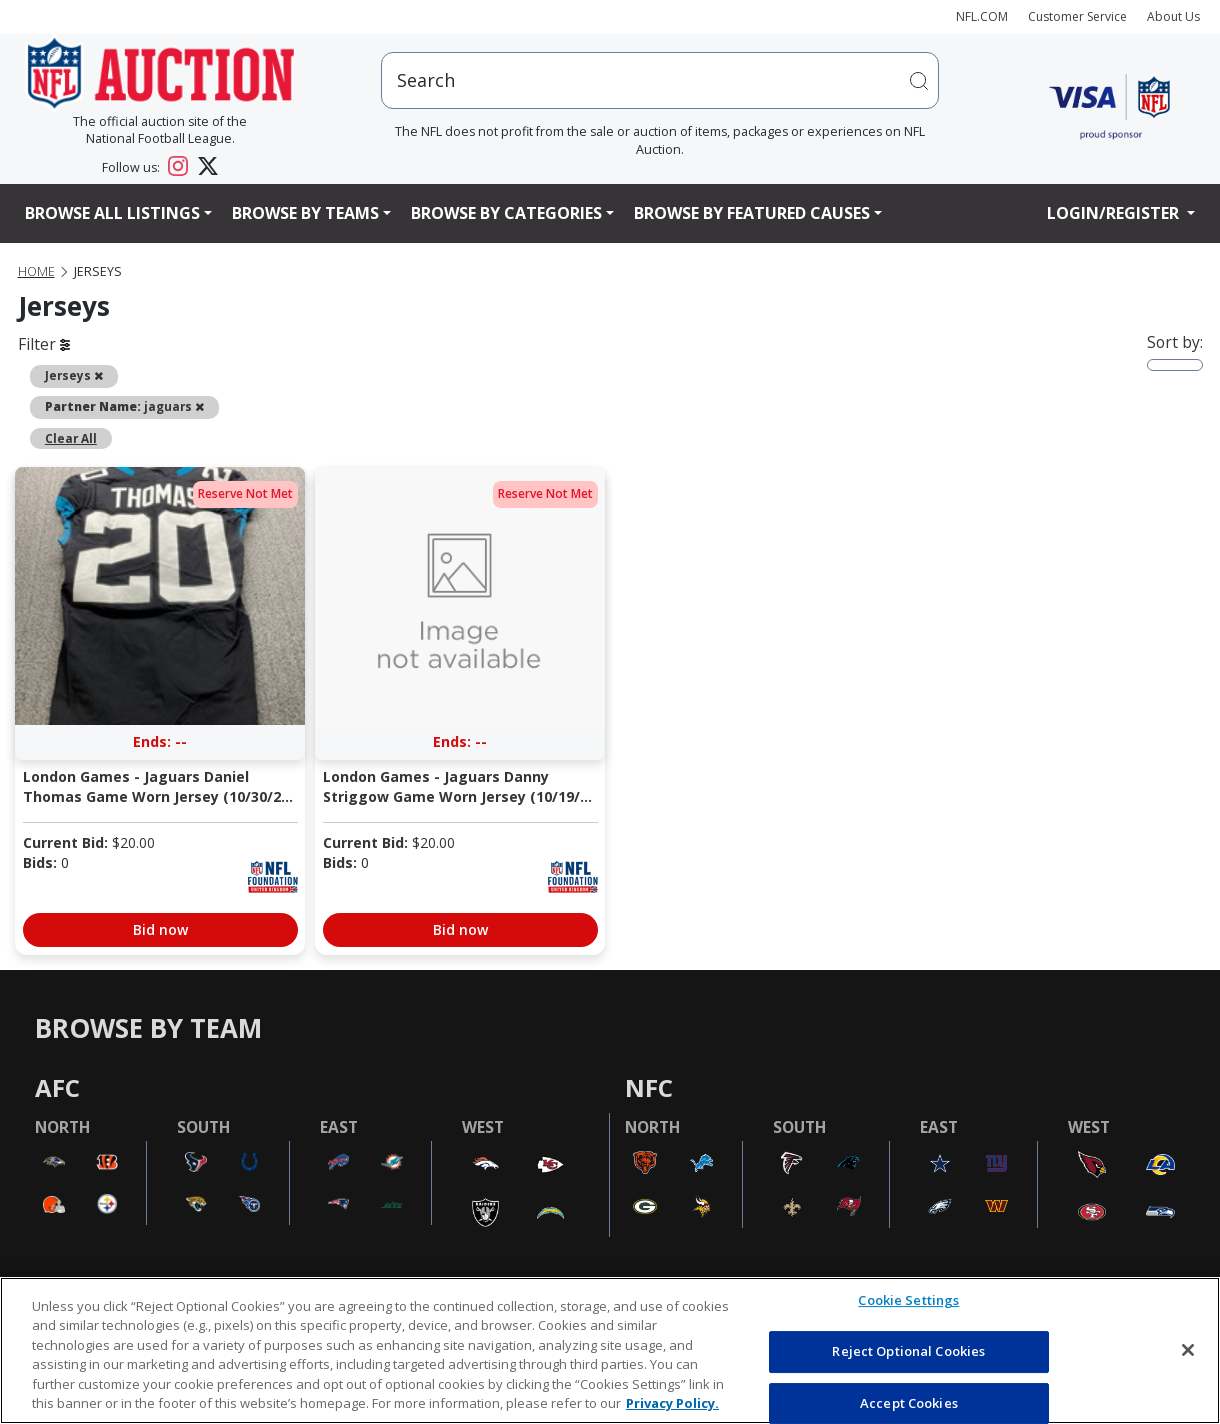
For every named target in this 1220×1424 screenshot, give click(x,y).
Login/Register (1115, 213)
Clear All (71, 438)
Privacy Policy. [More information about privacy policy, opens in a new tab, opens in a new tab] (672, 1403)
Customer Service (1077, 16)
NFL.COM (982, 16)
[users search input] (660, 80)
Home (36, 271)
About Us (1173, 16)
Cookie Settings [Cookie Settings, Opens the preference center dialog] (908, 1301)
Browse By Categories (506, 213)
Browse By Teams (305, 213)
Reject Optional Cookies (908, 1351)
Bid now (160, 929)
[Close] (1188, 1350)
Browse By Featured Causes (752, 213)
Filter (44, 344)
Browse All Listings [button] (112, 213)
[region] (610, 1350)
